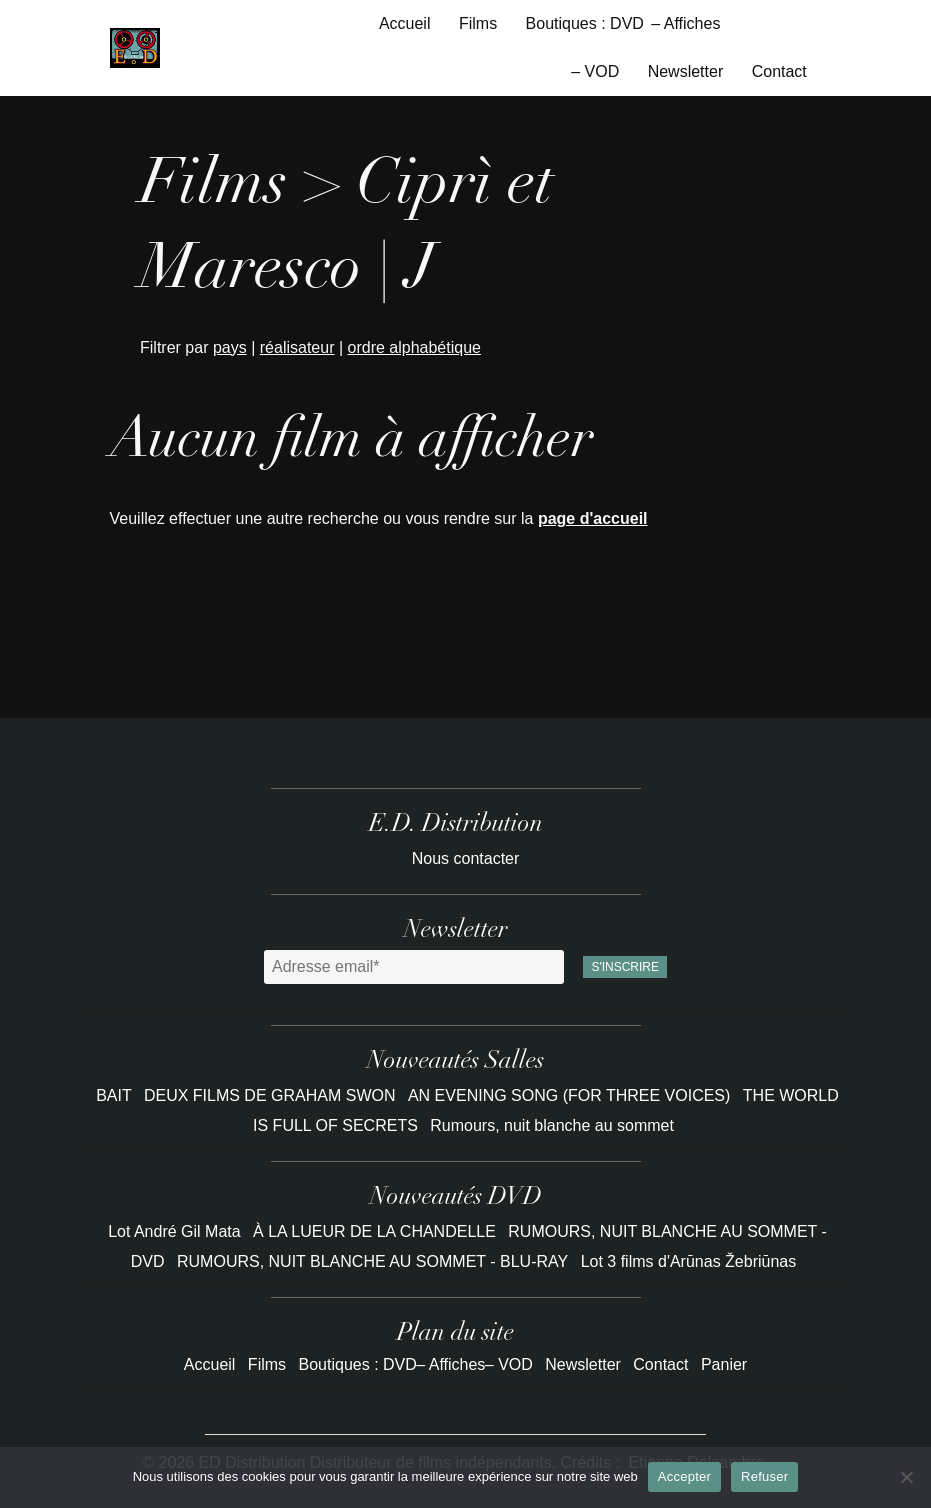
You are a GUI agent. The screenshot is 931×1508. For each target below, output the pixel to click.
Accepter (684, 1476)
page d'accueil (593, 518)
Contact (779, 71)
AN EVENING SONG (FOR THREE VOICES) (571, 1095)
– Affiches (685, 23)
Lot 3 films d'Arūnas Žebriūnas (689, 1261)
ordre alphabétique (414, 347)
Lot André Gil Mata (174, 1231)
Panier (724, 1364)
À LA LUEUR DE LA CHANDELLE (374, 1231)
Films (478, 23)
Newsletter (686, 71)
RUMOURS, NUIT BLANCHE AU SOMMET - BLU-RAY (372, 1261)
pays (230, 347)
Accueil (405, 23)
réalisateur (297, 347)
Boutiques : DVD (585, 23)
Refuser (764, 1476)
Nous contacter (466, 858)
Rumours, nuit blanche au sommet (552, 1125)
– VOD (595, 71)
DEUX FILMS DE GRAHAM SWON (272, 1095)
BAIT (116, 1095)
